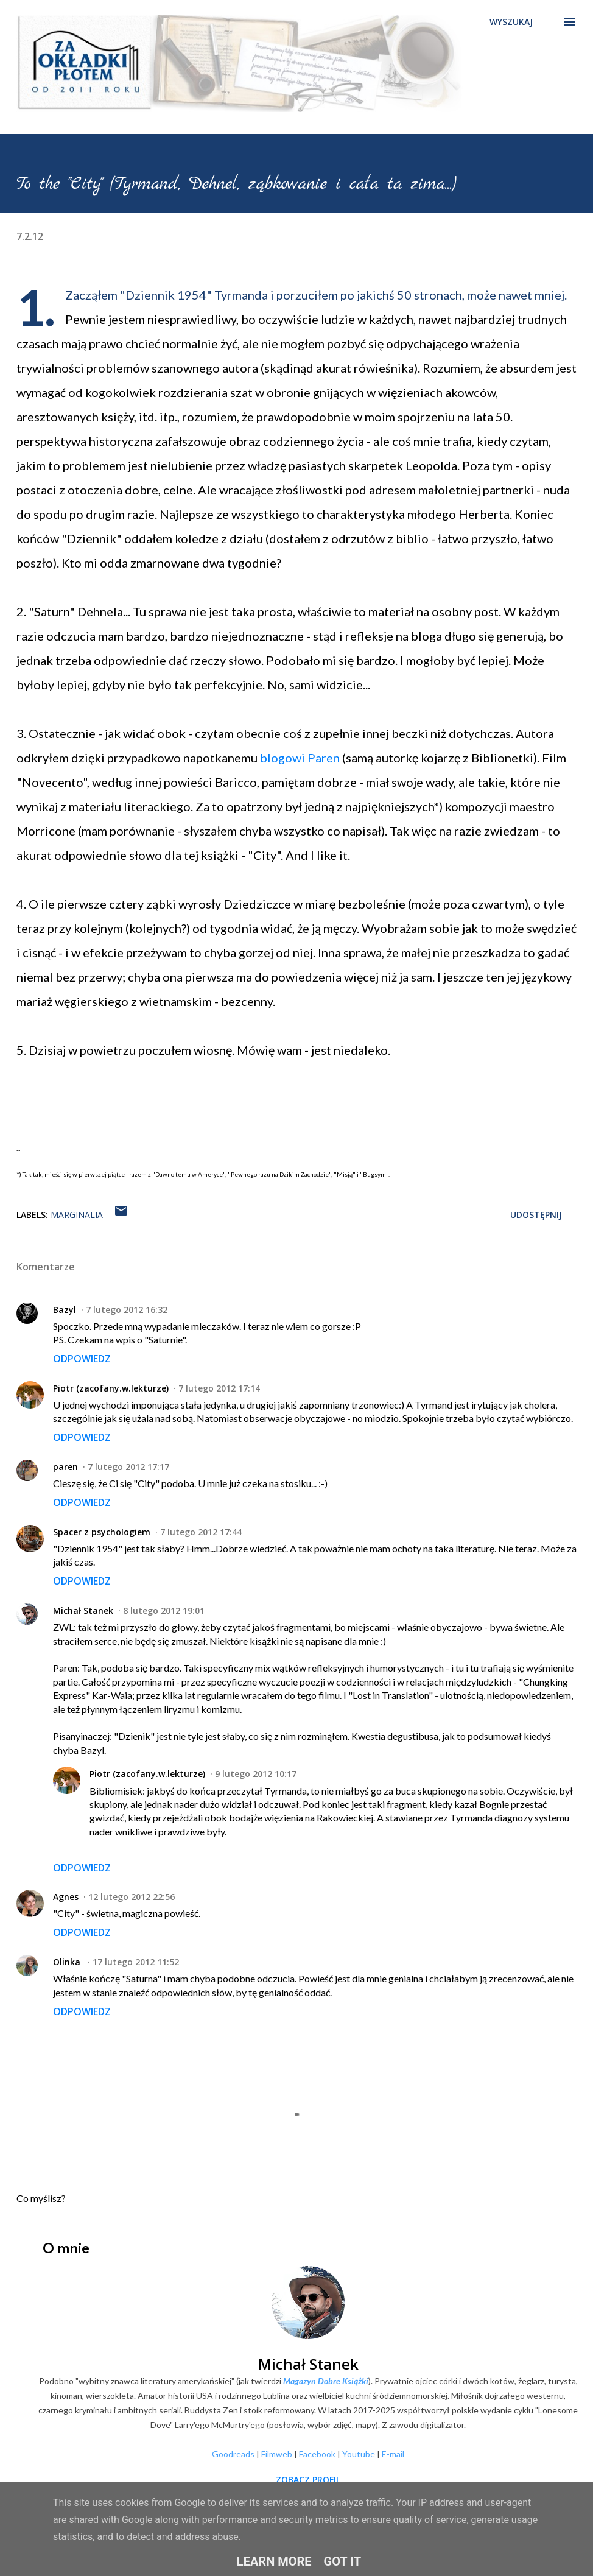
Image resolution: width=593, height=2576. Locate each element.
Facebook (317, 2454)
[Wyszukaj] (511, 22)
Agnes (66, 1896)
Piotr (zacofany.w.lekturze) (111, 1388)
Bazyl (64, 1309)
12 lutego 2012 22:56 (131, 1896)
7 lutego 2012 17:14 (219, 1388)
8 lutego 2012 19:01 (164, 1610)
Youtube (358, 2454)
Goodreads (233, 2454)
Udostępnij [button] (536, 1214)
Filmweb (276, 2454)
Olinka (68, 1962)
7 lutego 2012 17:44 (201, 1532)
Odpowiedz (82, 1358)
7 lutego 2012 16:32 (126, 1309)
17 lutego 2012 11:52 (136, 1962)
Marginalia (77, 1214)
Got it (343, 2561)
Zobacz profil (308, 2479)
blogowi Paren (300, 757)
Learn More (274, 2561)
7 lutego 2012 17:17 (128, 1467)
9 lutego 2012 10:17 (255, 1773)
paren (65, 1467)
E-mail (393, 2454)
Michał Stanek (83, 1610)
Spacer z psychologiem (101, 1532)
